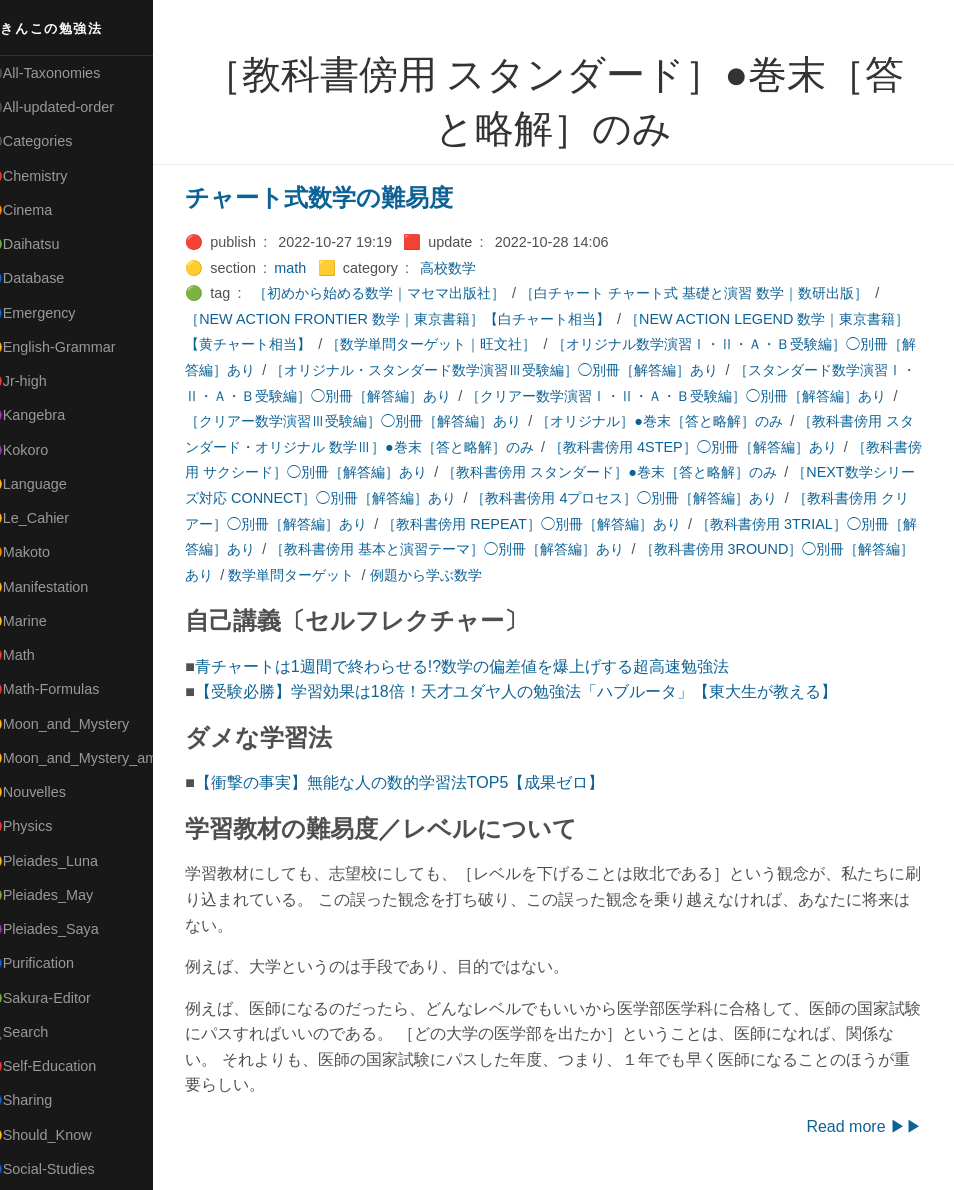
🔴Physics (43, 826)
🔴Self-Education (65, 1066)
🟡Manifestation (61, 587)
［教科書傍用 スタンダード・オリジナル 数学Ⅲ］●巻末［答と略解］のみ (470, 447)
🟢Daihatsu (46, 244)
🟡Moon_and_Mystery (81, 724)
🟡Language (50, 484)
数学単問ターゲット (590, 575)
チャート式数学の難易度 (343, 197)
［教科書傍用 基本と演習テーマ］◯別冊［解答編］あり (721, 549)
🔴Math (34, 655)
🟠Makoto (41, 552)
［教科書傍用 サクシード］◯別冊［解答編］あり (478, 472)
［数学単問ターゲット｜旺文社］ (483, 344)
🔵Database (49, 278)
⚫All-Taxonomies (67, 73)
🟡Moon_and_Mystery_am (93, 758)
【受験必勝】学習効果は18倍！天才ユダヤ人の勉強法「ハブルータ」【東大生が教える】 (540, 691)
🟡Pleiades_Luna (65, 861)
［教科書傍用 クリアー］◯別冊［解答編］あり (471, 524)
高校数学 (472, 268)
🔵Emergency (54, 313)
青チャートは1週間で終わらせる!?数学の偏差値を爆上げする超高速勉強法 (486, 666)
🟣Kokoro (41, 450)
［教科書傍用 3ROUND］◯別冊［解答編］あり (360, 575)
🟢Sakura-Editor (62, 998)
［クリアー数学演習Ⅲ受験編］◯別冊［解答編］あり (490, 421)
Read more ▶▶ (864, 1126)
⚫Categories (53, 141)
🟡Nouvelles (49, 792)
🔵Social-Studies (64, 1169)
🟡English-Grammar (74, 347)
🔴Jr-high (40, 381)
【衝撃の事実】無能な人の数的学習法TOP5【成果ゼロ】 (424, 782)
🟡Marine (40, 621)
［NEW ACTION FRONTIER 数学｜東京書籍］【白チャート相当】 (421, 319)
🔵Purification (53, 963)
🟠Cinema (43, 210)
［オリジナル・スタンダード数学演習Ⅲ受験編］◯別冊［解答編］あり (574, 370)
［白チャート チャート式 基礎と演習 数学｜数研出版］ (718, 293)
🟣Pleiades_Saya (66, 929)
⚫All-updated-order (73, 107)
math (314, 268)
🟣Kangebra (49, 415)
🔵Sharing (43, 1100)
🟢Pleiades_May (63, 895)
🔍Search (41, 1032)
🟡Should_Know (62, 1135)
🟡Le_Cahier (51, 518)
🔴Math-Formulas (66, 689)
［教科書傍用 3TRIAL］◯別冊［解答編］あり (383, 549)
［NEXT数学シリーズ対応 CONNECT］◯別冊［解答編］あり (491, 498)
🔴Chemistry (50, 176)
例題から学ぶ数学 (724, 575)
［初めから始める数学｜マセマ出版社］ (403, 293)
